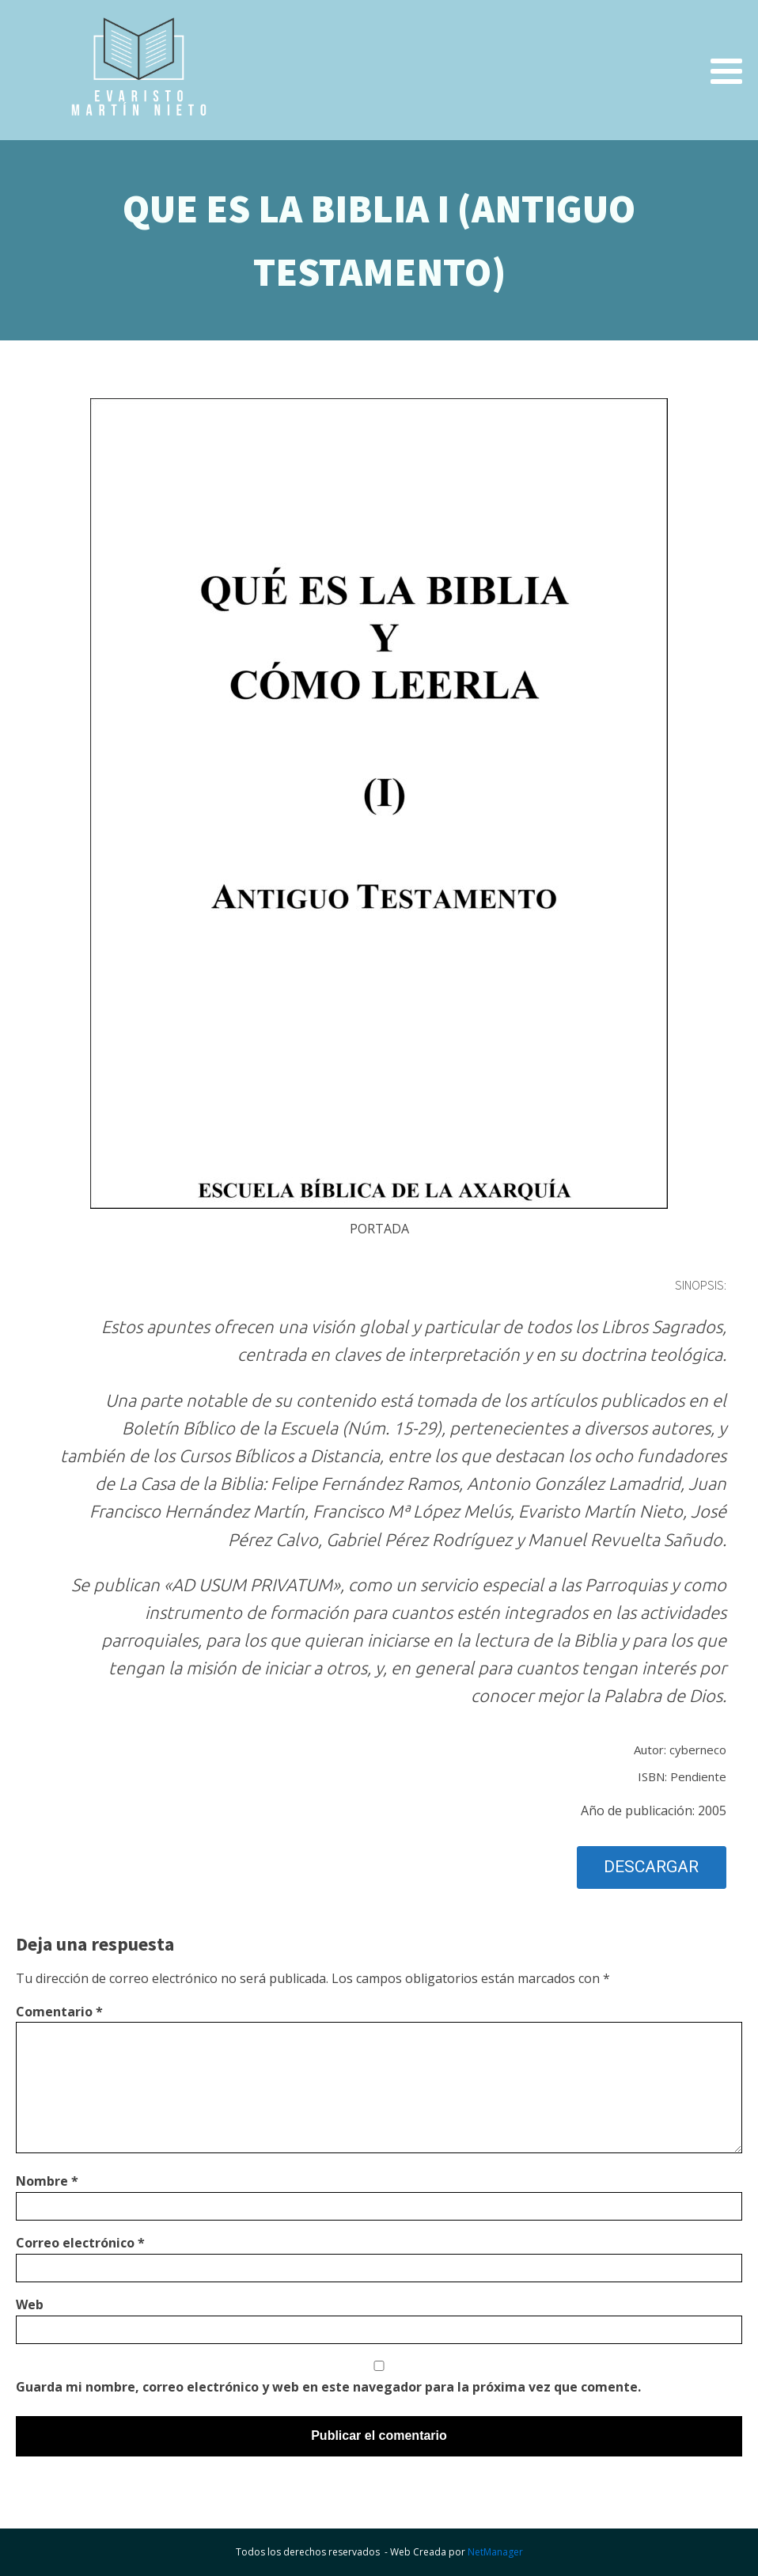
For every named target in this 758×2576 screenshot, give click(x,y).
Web (30, 2304)
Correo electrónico (80, 2242)
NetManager (495, 2552)
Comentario (59, 2011)
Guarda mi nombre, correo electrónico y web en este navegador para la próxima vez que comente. (328, 2387)
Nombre (47, 2181)
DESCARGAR (651, 1866)
